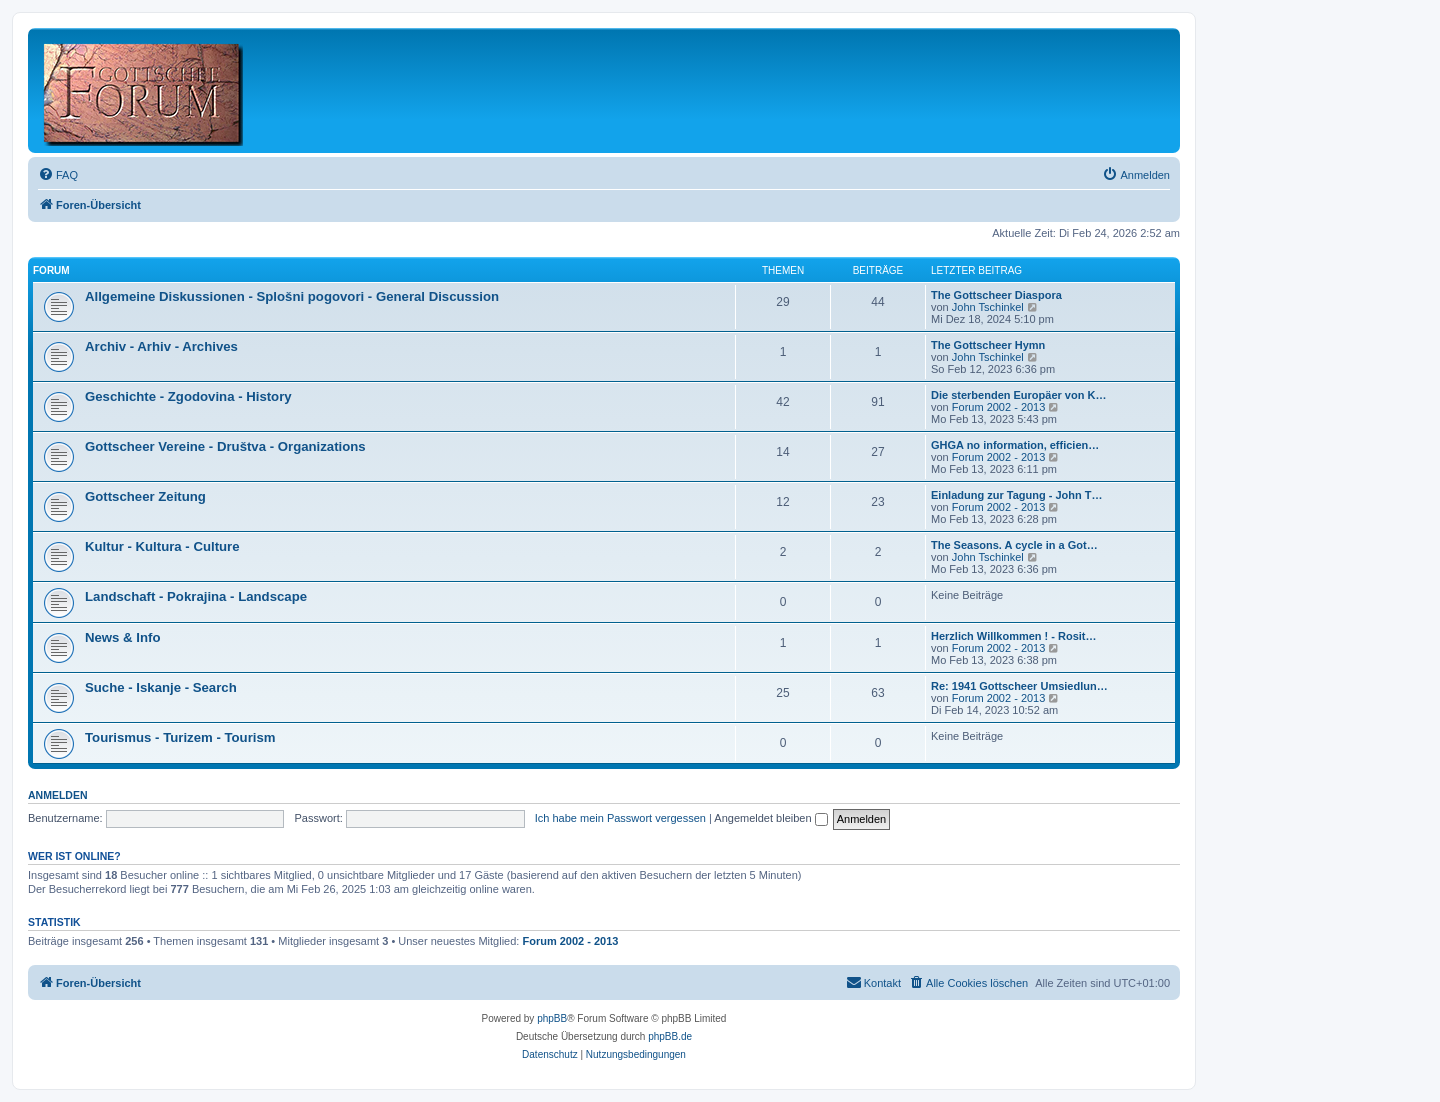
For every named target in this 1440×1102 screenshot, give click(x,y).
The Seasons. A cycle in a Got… (1014, 545)
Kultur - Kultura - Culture (162, 546)
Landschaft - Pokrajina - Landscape (196, 596)
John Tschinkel (988, 307)
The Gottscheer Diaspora (996, 295)
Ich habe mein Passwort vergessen (620, 818)
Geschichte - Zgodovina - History (188, 396)
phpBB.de (670, 1036)
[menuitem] (58, 175)
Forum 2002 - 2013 (999, 407)
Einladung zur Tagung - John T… (1017, 495)
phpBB (552, 1018)
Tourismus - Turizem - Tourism (180, 737)
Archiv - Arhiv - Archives (161, 346)
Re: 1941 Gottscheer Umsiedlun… (1019, 686)
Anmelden (58, 795)
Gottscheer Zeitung (145, 496)
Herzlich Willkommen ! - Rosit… (1014, 636)
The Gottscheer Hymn (988, 345)
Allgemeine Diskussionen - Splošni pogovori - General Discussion (292, 296)
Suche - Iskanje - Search (161, 687)
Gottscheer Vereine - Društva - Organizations (225, 446)
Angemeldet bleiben (770, 818)
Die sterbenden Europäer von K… (1018, 395)
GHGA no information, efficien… (1015, 445)
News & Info (122, 637)
